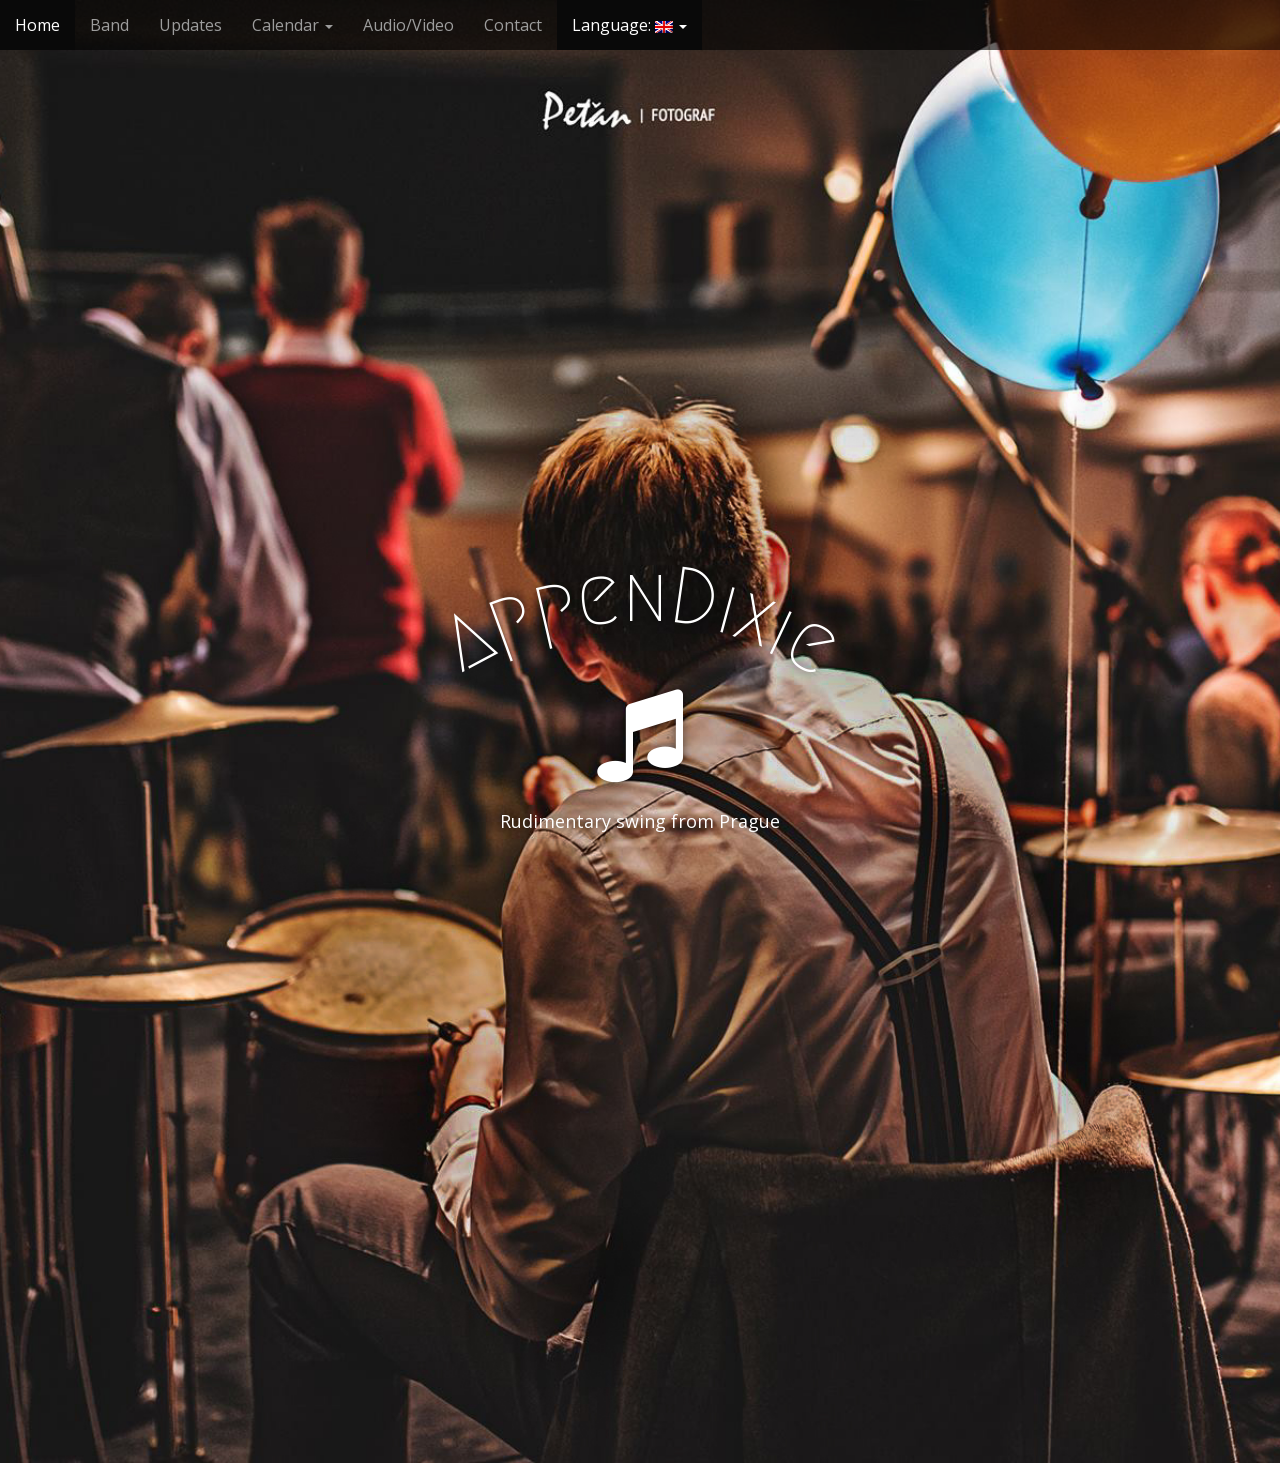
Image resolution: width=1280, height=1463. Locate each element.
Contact (513, 25)
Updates (190, 25)
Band (109, 25)
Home (37, 25)
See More (640, 903)
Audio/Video (408, 25)
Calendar (292, 25)
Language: (629, 25)
